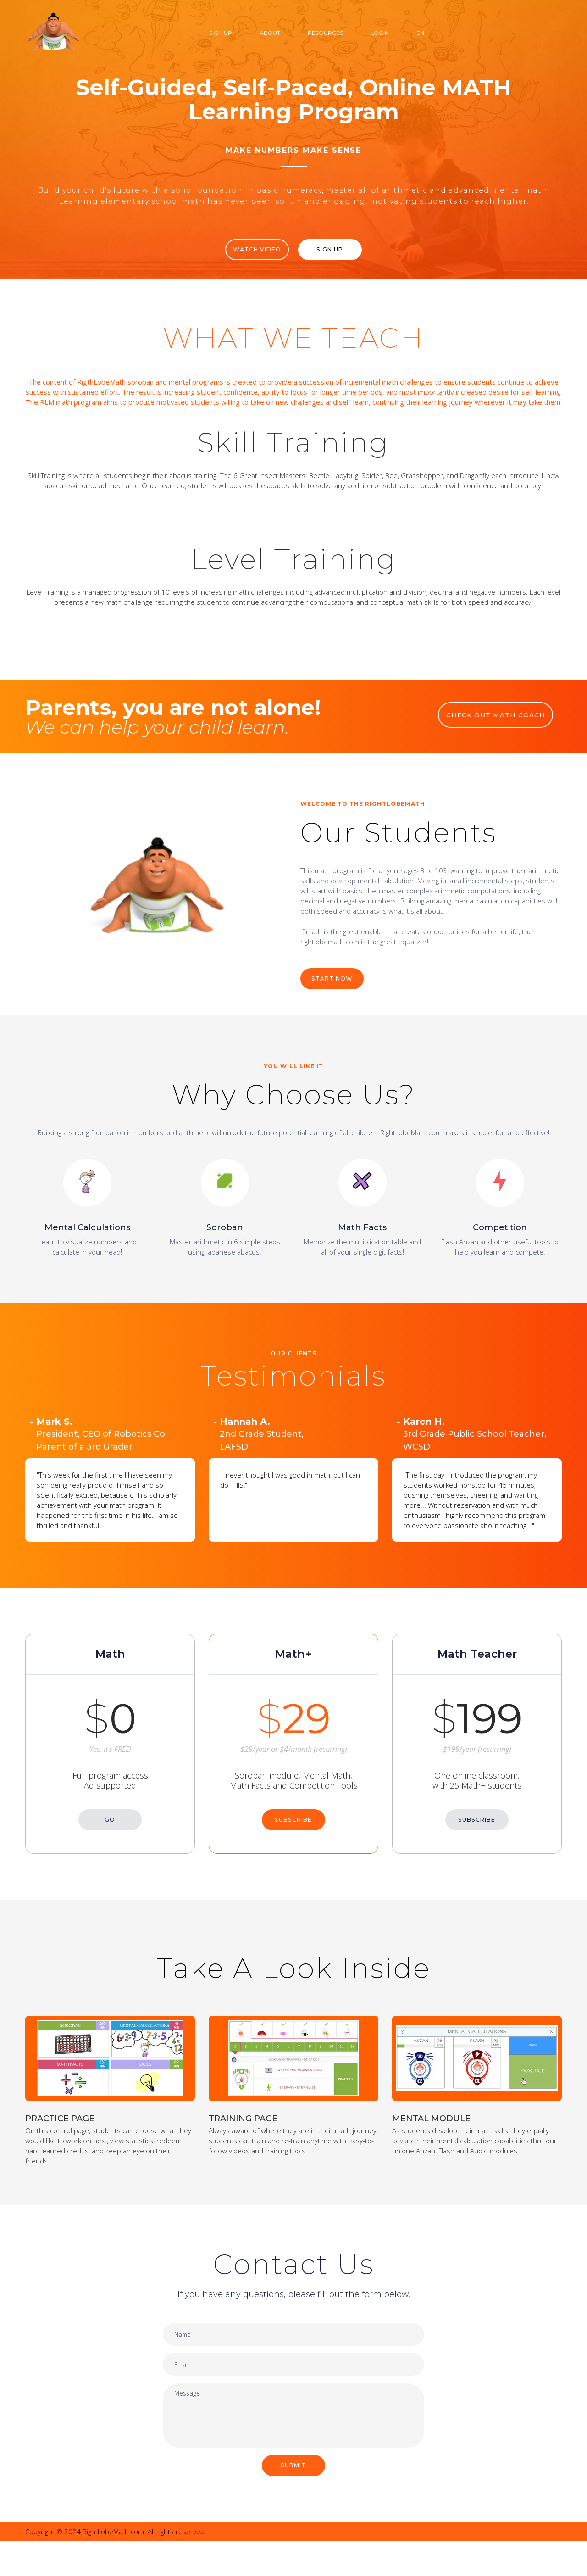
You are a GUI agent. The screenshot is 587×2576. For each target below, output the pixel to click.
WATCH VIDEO (251, 250)
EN (420, 32)
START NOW (335, 992)
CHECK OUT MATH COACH (500, 726)
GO (110, 1823)
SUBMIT (294, 2499)
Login (380, 32)
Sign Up (220, 32)
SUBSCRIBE (293, 1823)
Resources (325, 32)
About (270, 32)
